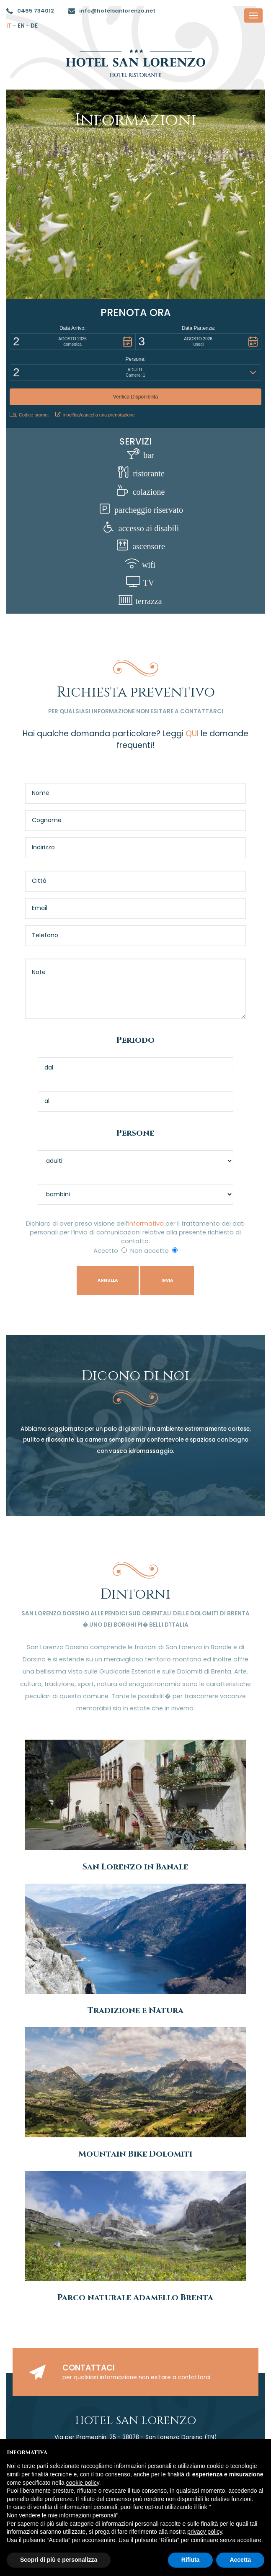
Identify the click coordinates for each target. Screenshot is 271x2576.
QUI (192, 733)
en (21, 26)
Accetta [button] (240, 2559)
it (9, 26)
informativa (146, 1223)
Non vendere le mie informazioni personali (61, 2515)
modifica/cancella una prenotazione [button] (95, 414)
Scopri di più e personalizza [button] (58, 2559)
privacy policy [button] (204, 2531)
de (34, 26)
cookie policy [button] (82, 2482)
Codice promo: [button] (29, 414)
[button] (73, 341)
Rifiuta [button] (190, 2559)
